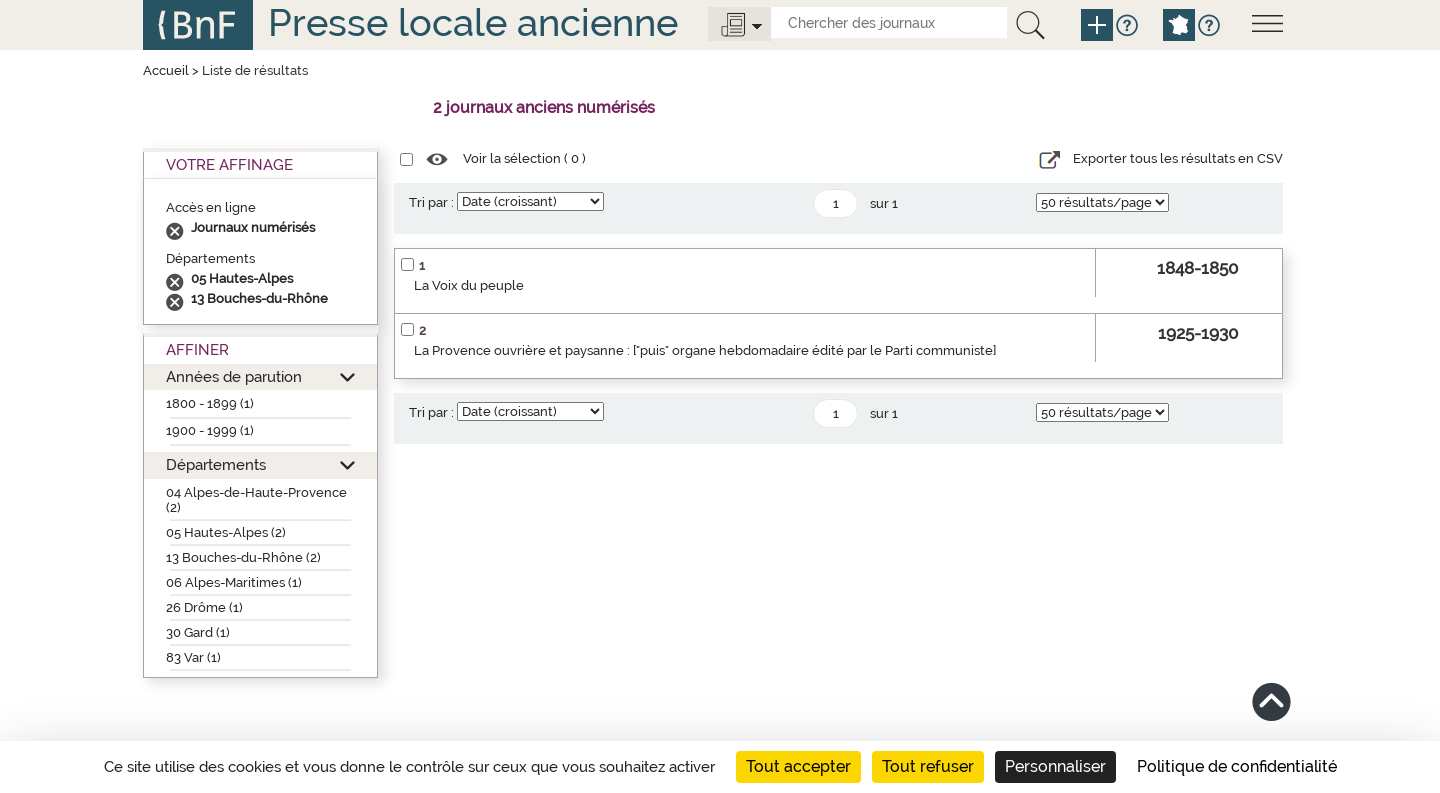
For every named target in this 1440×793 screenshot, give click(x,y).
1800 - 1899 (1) (210, 403)
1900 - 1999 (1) (210, 430)
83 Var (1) (193, 657)
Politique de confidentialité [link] (1237, 766)
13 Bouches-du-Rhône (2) (243, 557)
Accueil (166, 70)
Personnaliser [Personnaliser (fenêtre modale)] (1055, 766)
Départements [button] (216, 464)
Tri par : (431, 202)
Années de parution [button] (234, 376)
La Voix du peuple (469, 285)
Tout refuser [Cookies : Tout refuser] (928, 766)
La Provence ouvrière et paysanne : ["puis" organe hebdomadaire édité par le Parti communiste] (705, 350)
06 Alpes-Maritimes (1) (234, 582)
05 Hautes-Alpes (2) (226, 532)
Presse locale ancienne (473, 22)
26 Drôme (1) (204, 607)
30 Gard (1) (198, 632)
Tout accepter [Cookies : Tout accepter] (798, 766)
